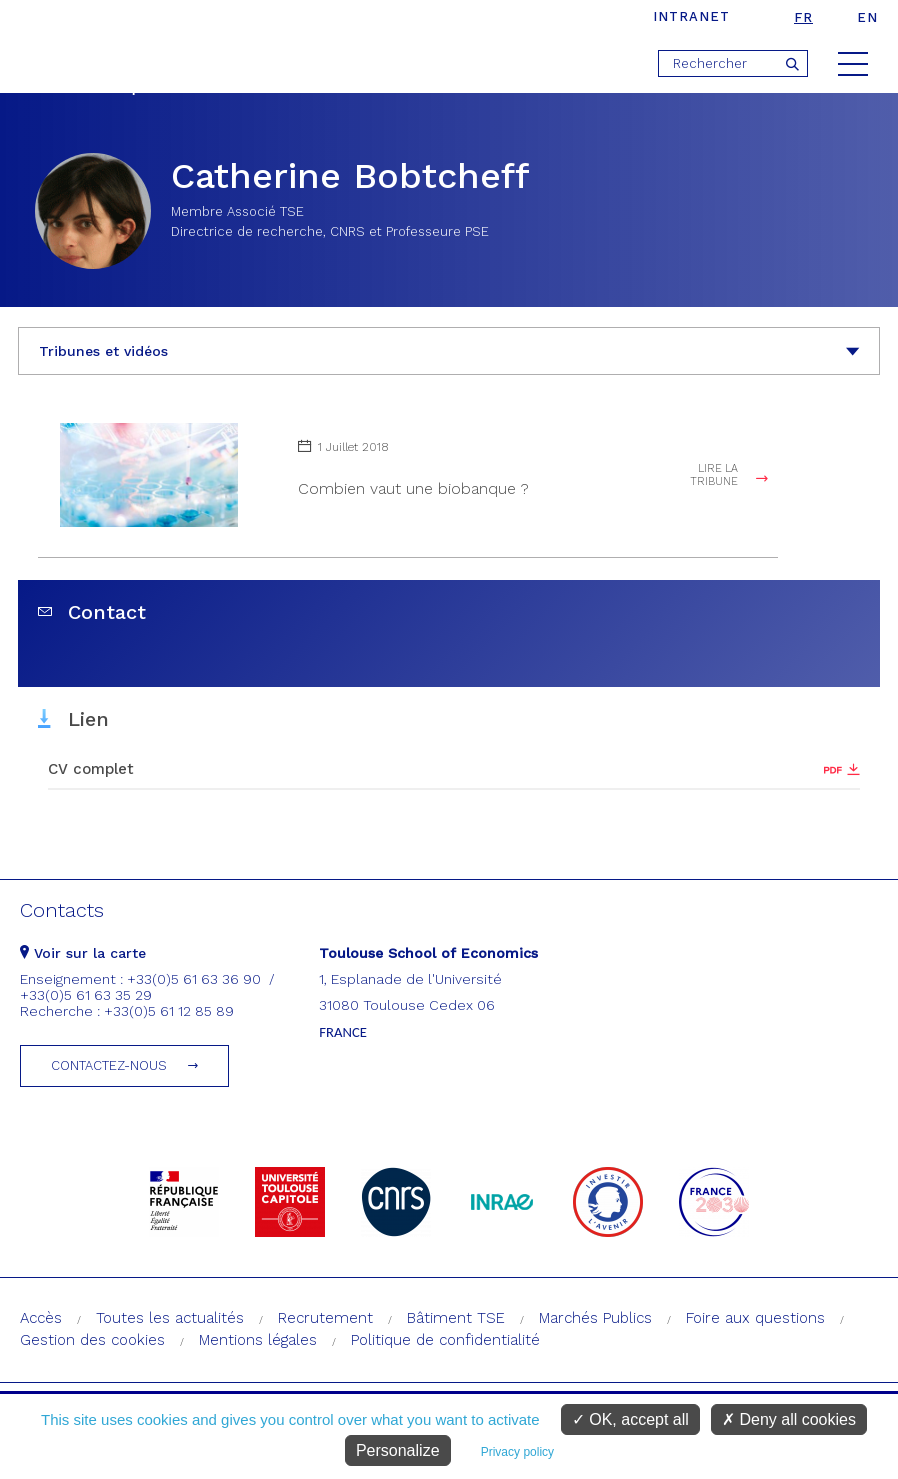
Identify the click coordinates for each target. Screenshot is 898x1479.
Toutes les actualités (170, 1318)
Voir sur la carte (83, 953)
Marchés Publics (595, 1318)
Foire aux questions (755, 1318)
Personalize (398, 1450)
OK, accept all (630, 1419)
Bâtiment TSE (456, 1318)
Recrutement (325, 1318)
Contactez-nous (109, 1065)
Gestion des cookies (92, 1340)
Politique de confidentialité (445, 1340)
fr (803, 17)
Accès (41, 1318)
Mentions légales (258, 1340)
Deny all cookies (789, 1419)
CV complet (91, 769)
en (867, 17)
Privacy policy (517, 1452)
